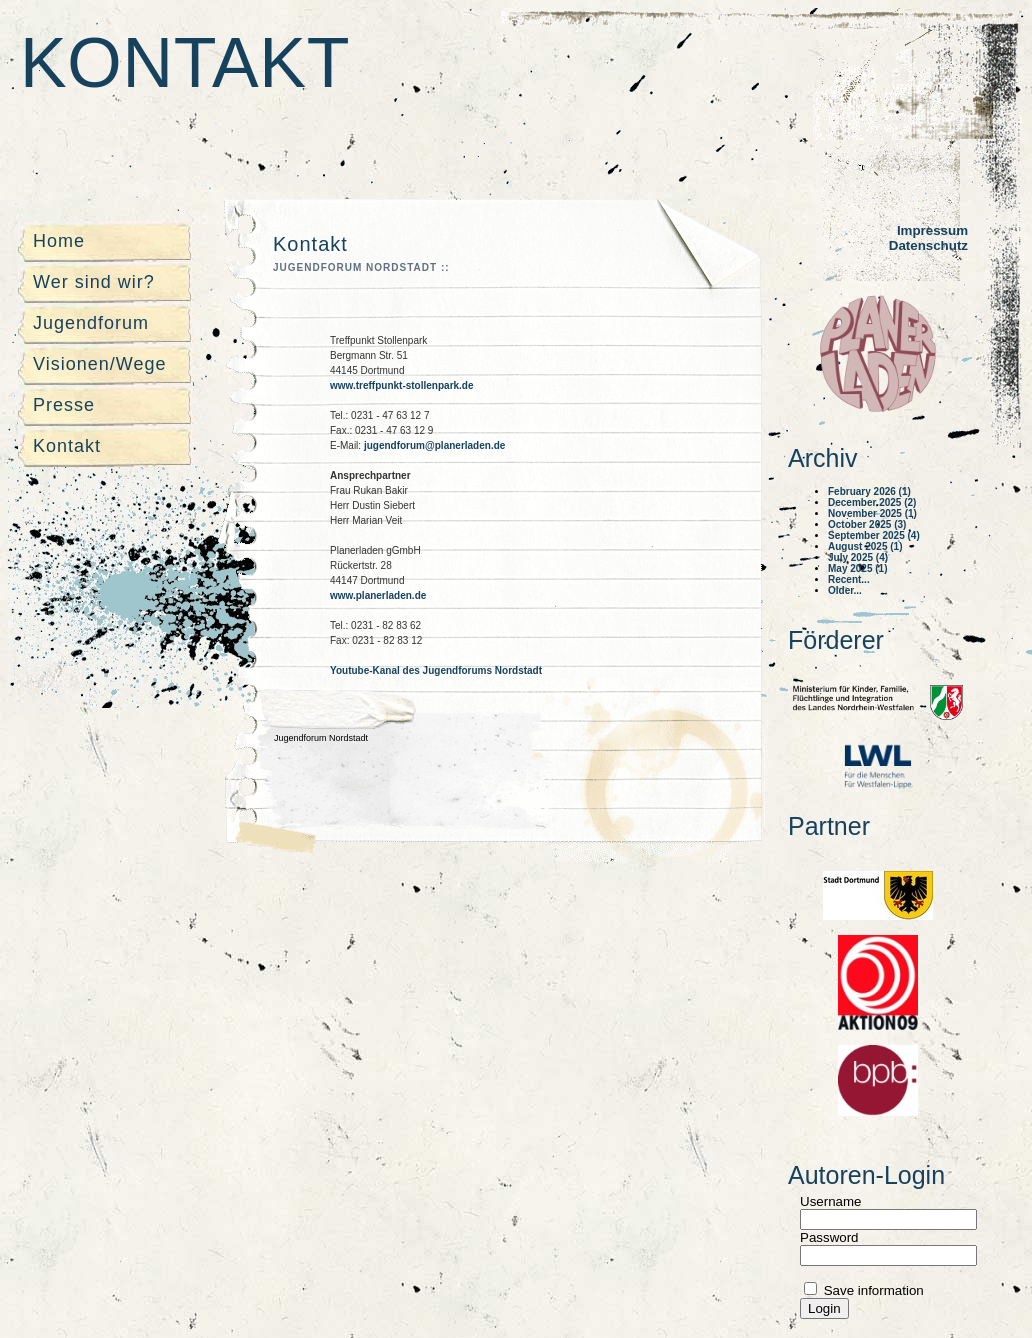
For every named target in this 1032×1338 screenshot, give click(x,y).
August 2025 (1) (865, 546)
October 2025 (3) (867, 524)
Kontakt (185, 63)
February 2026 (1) (869, 491)
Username (830, 1201)
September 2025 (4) (874, 535)
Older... (845, 590)
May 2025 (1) (857, 568)
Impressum (932, 230)
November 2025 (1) (872, 513)
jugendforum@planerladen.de (434, 445)
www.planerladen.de (378, 595)
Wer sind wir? (94, 282)
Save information (872, 1290)
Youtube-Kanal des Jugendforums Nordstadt (436, 670)
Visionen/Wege (99, 364)
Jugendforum (91, 323)
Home (59, 241)
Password (829, 1237)
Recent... (849, 579)
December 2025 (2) (872, 502)
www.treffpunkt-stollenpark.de (402, 385)
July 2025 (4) (858, 557)
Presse (64, 405)
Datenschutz (928, 245)
